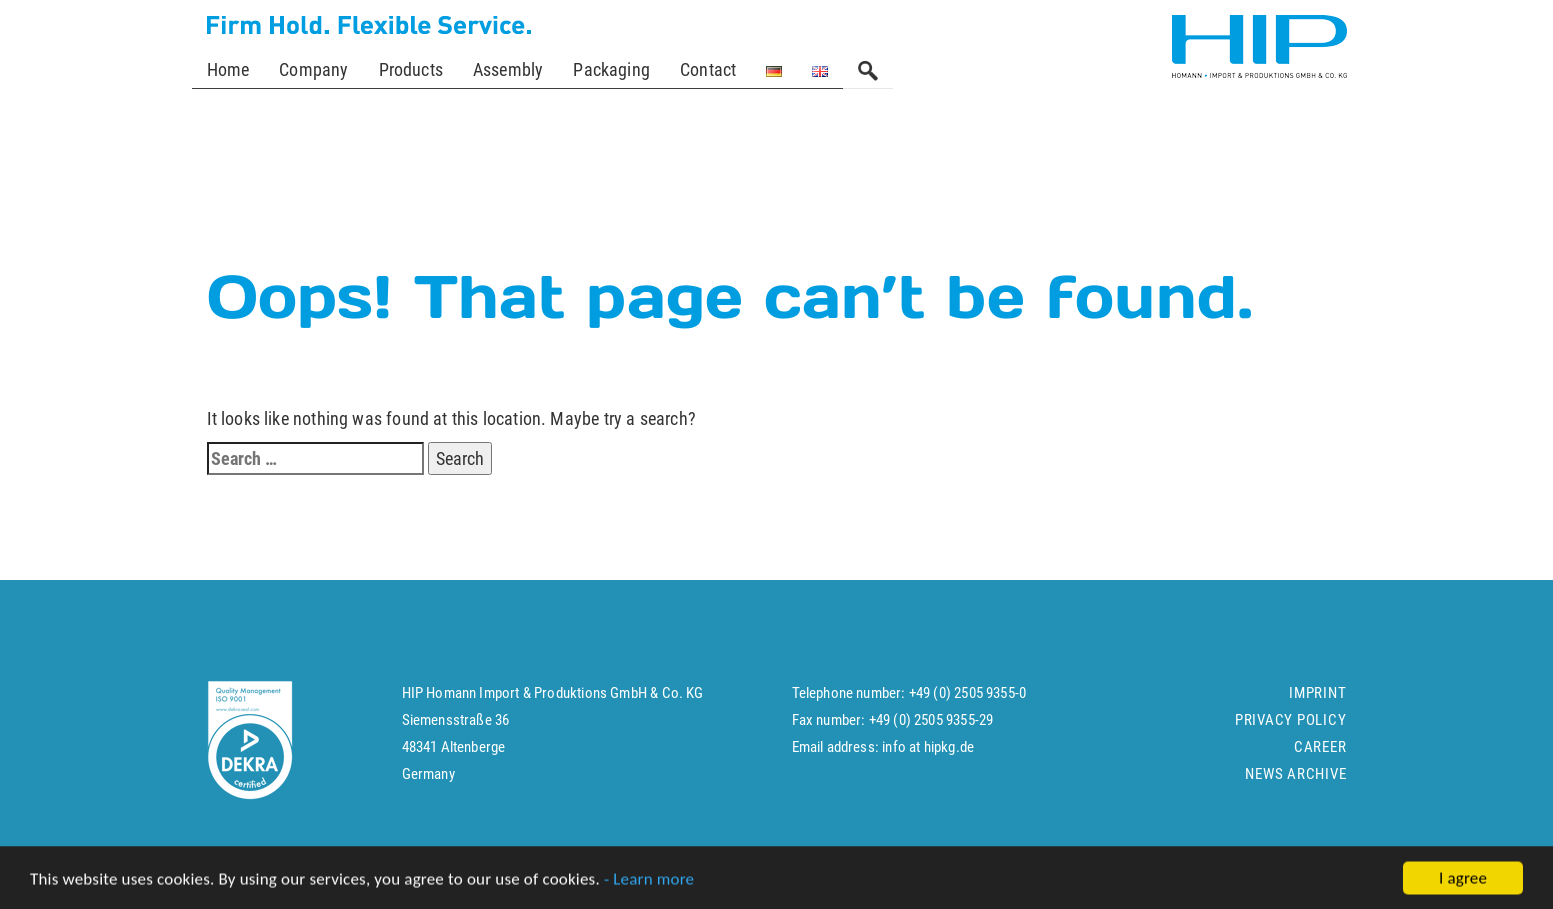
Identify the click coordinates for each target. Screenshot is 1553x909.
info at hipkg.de (928, 756)
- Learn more (649, 882)
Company (313, 69)
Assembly (508, 69)
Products (411, 69)
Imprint (1317, 702)
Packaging (611, 69)
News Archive (1295, 783)
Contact (708, 69)
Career (1320, 756)
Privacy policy (1291, 729)
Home (228, 69)
